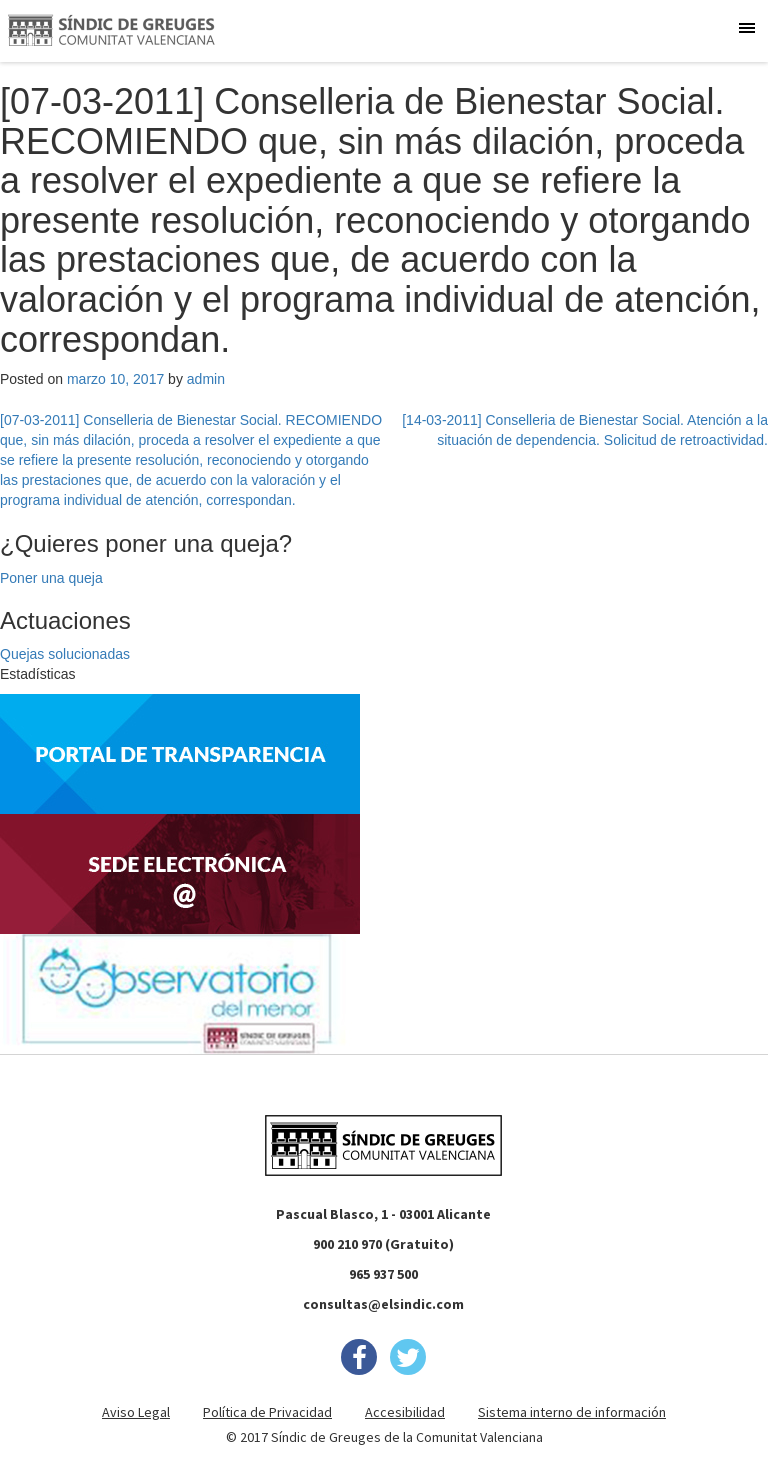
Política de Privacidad (267, 1412)
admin (206, 379)
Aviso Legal (136, 1412)
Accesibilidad (405, 1412)
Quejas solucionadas (65, 654)
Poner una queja (51, 578)
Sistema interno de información (572, 1412)
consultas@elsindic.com (383, 1304)
